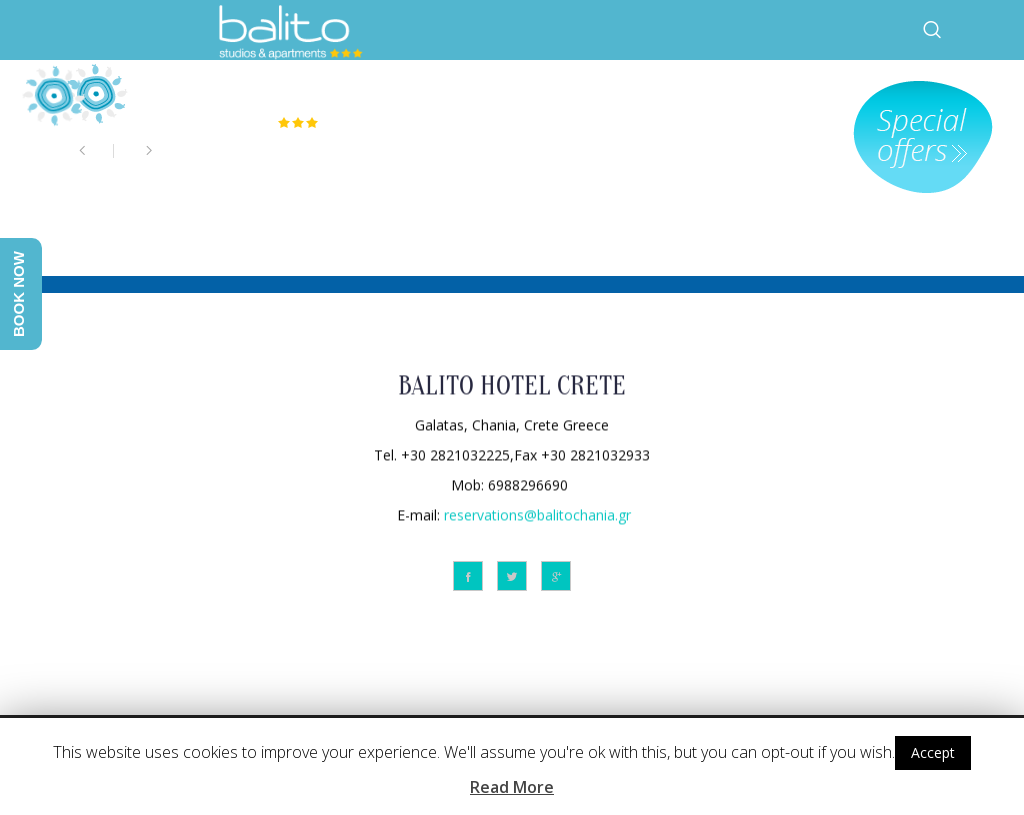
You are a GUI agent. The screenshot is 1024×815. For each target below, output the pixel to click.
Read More (512, 787)
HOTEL (533, 95)
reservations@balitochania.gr (537, 513)
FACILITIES (800, 95)
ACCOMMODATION (653, 95)
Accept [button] (933, 752)
